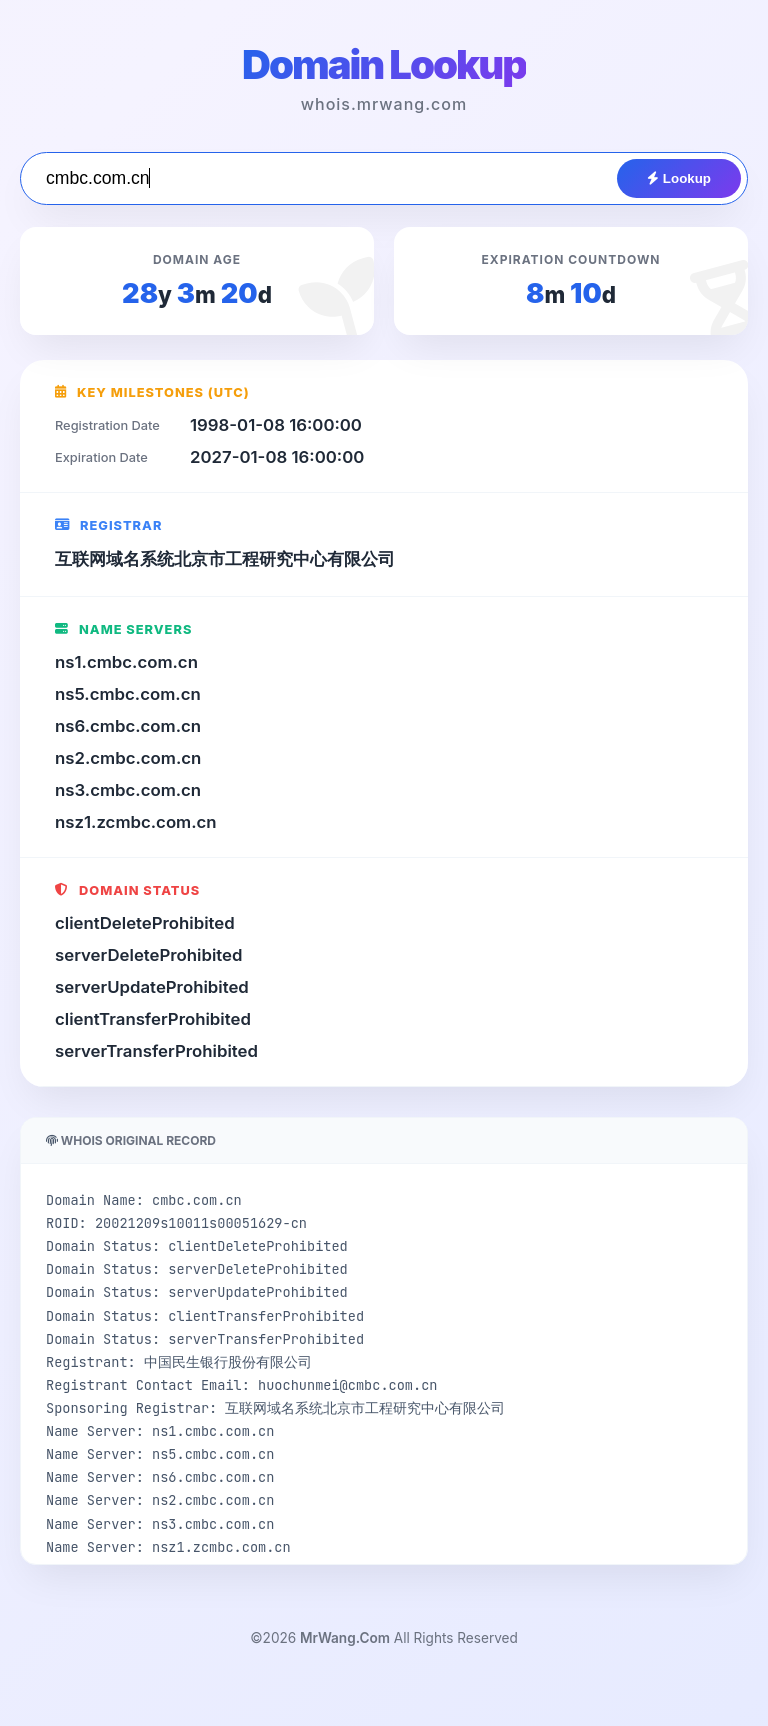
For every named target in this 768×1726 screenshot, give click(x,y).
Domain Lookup (384, 64)
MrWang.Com (345, 1638)
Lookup (679, 178)
